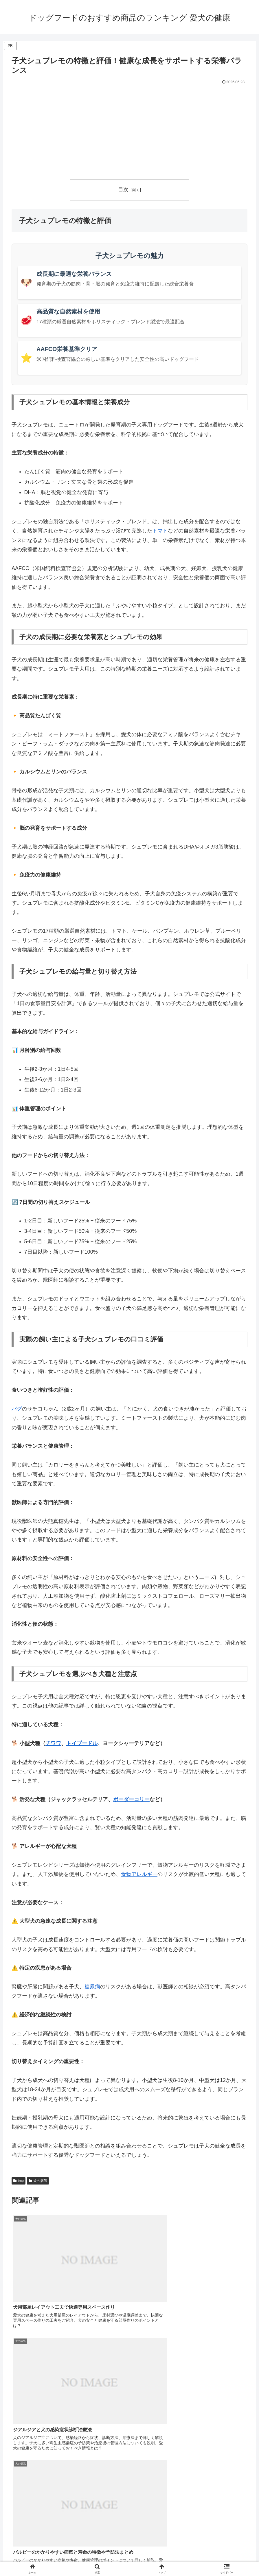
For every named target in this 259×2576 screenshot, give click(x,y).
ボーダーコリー (131, 1799)
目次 (123, 189)
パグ (17, 1409)
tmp (18, 2181)
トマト (160, 531)
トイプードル (82, 1743)
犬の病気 (38, 2181)
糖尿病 (92, 1986)
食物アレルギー (139, 1874)
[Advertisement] (129, 129)
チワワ (53, 1743)
